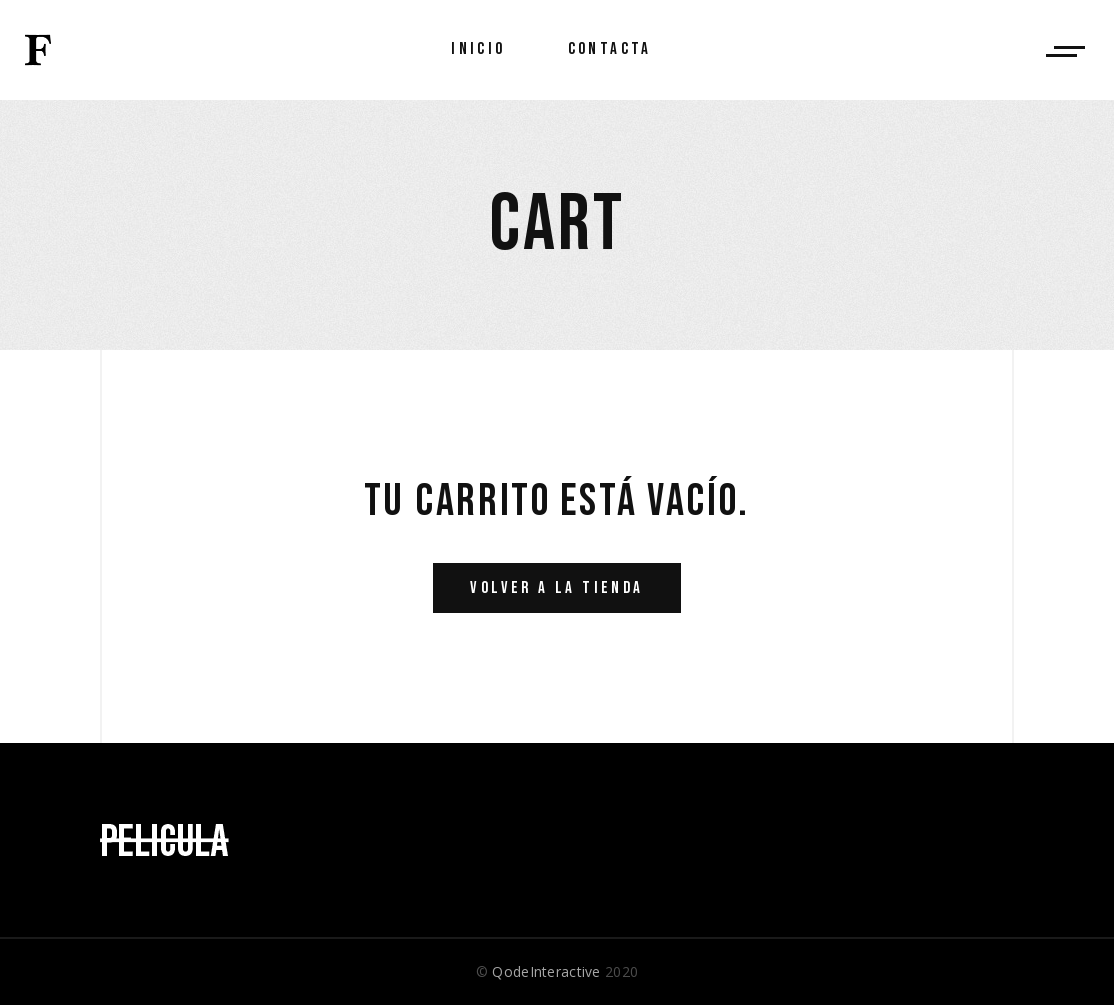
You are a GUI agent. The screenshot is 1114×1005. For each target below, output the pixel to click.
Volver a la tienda (556, 588)
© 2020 (557, 971)
